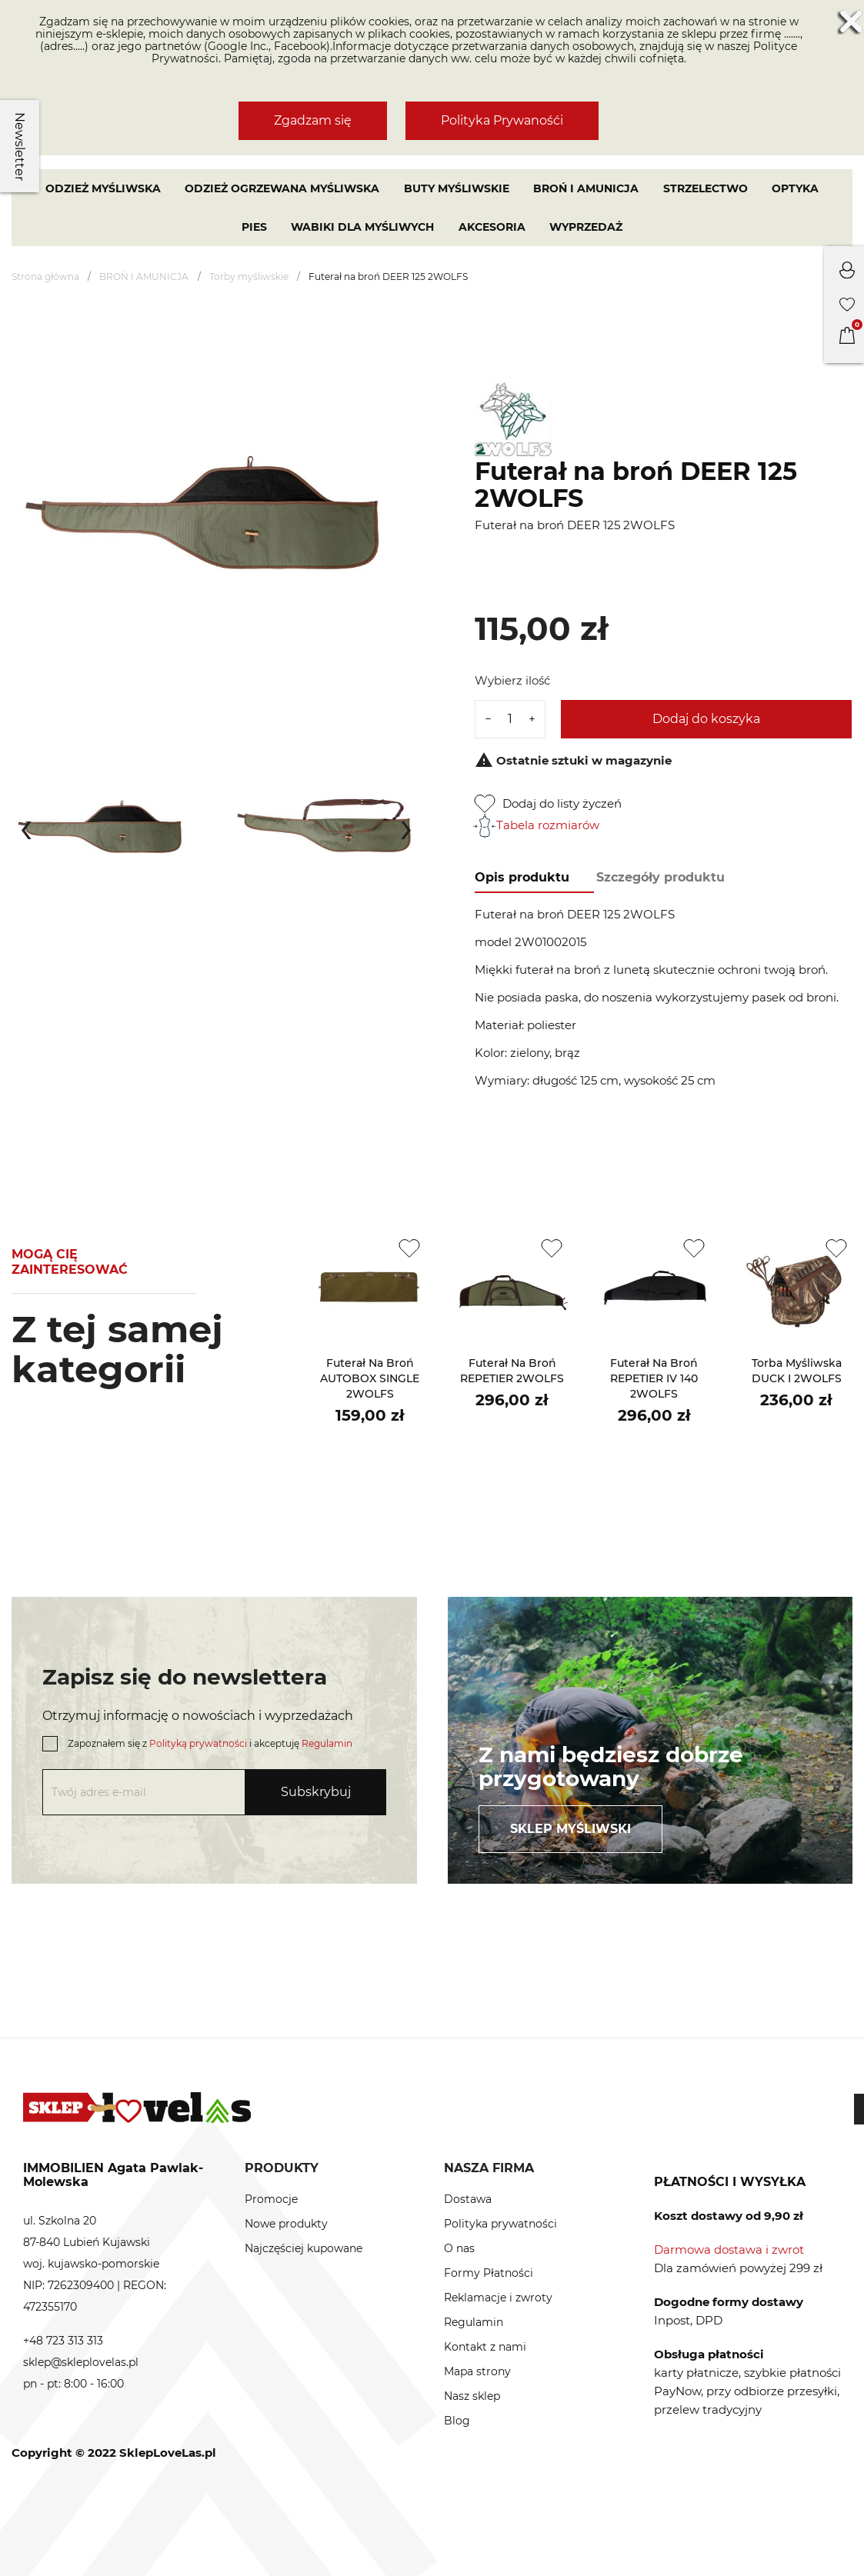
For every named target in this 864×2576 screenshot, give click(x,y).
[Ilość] (510, 719)
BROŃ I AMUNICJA (586, 188)
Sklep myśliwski (570, 1828)
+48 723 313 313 (63, 2341)
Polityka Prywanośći (502, 120)
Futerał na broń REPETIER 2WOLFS (512, 1370)
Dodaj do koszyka (706, 718)
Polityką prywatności (198, 1743)
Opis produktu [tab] (522, 877)
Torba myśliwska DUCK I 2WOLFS (797, 1370)
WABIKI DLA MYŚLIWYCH (362, 227)
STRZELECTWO (705, 188)
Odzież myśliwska (103, 188)
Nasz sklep (472, 2396)
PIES (254, 227)
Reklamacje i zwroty (498, 2297)
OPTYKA (795, 188)
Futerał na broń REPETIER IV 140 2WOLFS (654, 1378)
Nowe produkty (286, 2224)
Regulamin (327, 1743)
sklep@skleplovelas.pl (80, 2362)
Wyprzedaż (585, 227)
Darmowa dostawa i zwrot (729, 2249)
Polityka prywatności (500, 2224)
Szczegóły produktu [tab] (660, 877)
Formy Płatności (488, 2273)
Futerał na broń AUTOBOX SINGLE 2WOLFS (369, 1378)
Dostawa (468, 2199)
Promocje (271, 2199)
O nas (459, 2248)
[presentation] (26, 826)
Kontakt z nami (485, 2347)
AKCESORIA (492, 227)
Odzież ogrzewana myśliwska (282, 188)
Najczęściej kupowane (303, 2248)
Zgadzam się (313, 120)
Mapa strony (477, 2371)
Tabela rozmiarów (537, 825)
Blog (457, 2421)
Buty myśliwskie (456, 188)
